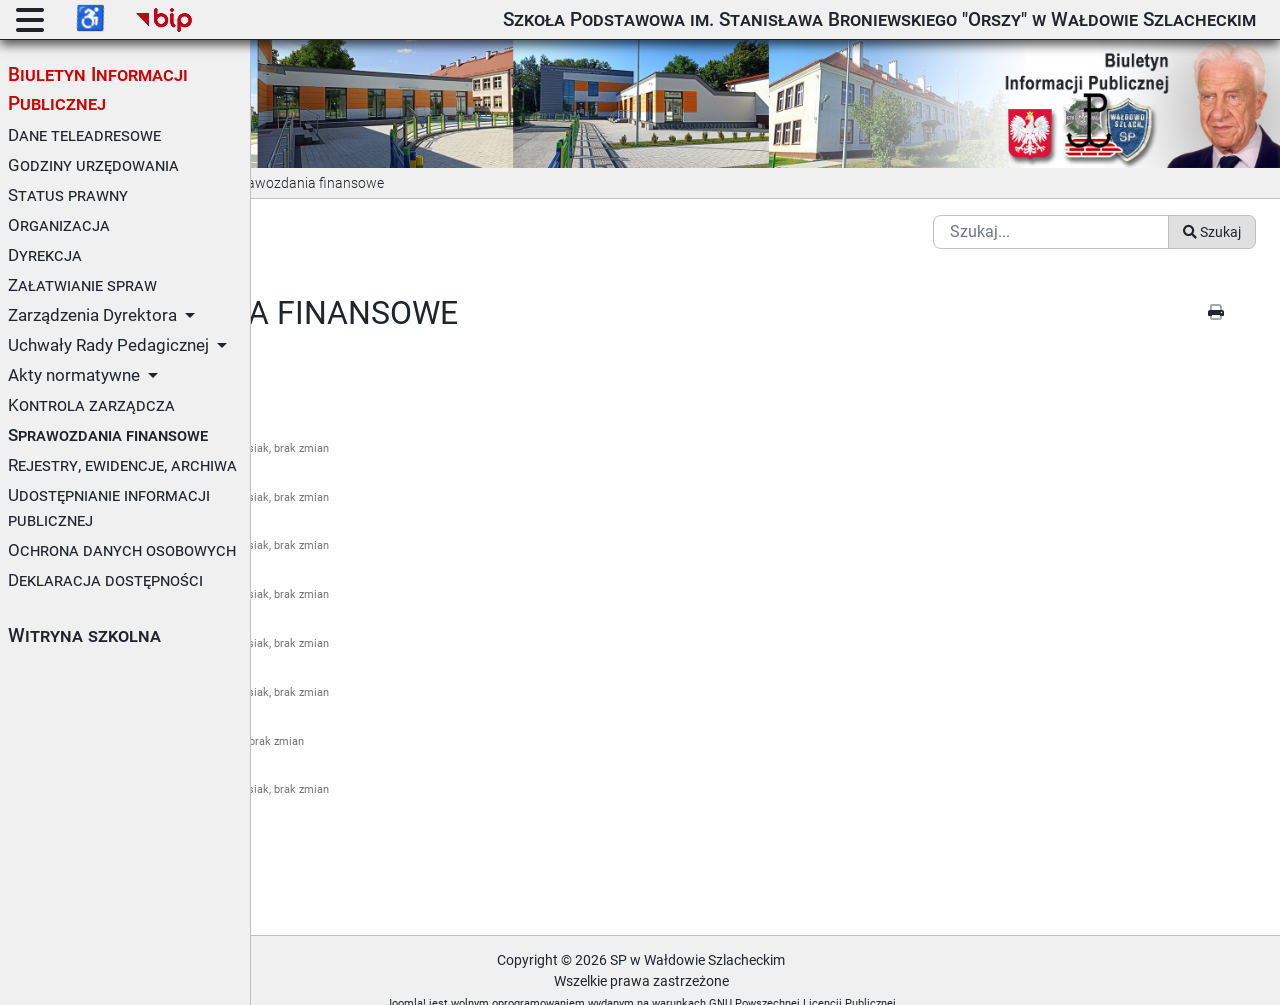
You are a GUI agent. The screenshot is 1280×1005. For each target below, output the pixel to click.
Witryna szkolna (84, 635)
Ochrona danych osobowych (122, 550)
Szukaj (1212, 207)
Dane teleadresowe (84, 135)
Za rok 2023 (313, 697)
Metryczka (316, 849)
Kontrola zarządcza (91, 405)
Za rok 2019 (313, 453)
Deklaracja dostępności (105, 580)
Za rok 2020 (313, 502)
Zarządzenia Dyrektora (92, 315)
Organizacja (59, 225)
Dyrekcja (45, 255)
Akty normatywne (74, 375)
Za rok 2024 (313, 746)
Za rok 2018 (313, 404)
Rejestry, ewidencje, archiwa (122, 465)
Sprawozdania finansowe (108, 435)
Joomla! (531, 978)
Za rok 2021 (313, 550)
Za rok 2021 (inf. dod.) (345, 599)
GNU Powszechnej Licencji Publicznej (927, 978)
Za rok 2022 (313, 648)
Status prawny (68, 195)
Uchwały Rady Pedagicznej (108, 345)
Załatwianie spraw (82, 285)
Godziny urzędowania (93, 165)
